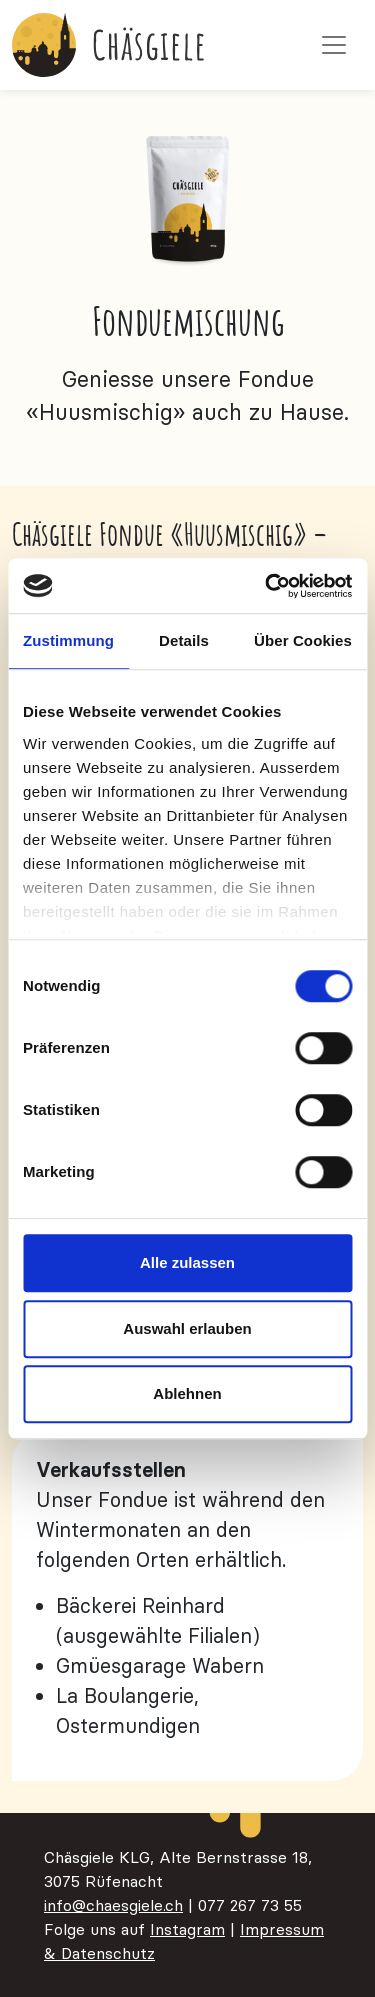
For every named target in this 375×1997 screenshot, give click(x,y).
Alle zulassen (187, 1262)
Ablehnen (187, 1393)
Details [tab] (184, 640)
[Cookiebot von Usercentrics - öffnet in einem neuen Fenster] (267, 586)
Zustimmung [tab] (68, 640)
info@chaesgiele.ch (113, 1905)
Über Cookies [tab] (303, 640)
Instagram (187, 1929)
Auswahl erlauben (187, 1328)
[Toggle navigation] (334, 45)
